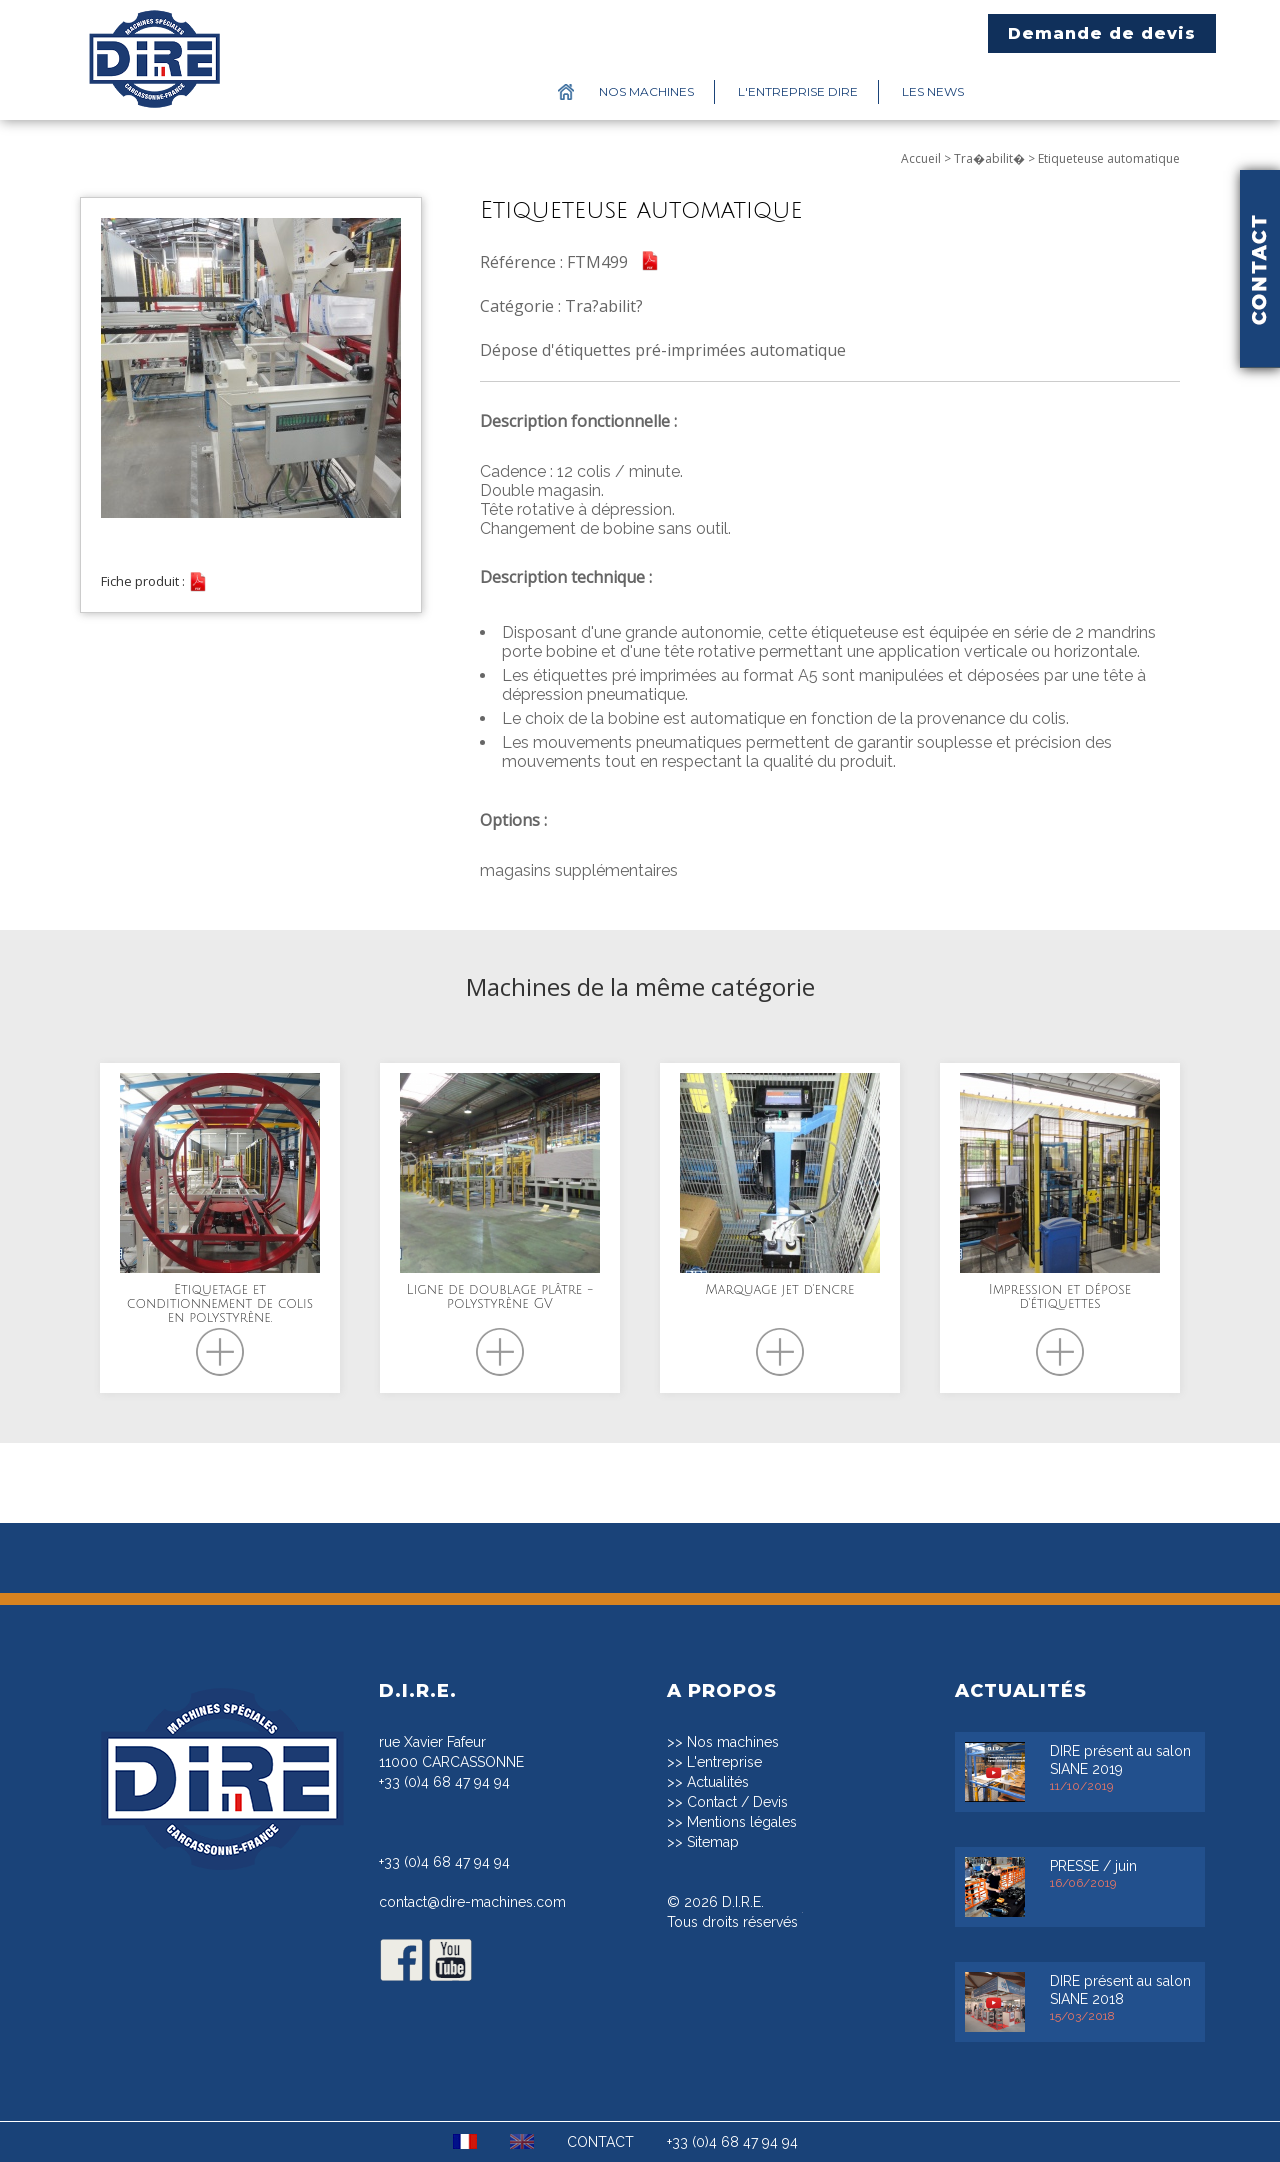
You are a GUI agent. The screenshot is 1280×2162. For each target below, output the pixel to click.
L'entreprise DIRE (798, 91)
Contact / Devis (737, 1802)
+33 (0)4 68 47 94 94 (444, 1782)
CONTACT (600, 2142)
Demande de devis (1102, 33)
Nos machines (646, 91)
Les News (933, 91)
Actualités (718, 1782)
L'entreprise (724, 1762)
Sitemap (713, 1842)
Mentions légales (742, 1822)
